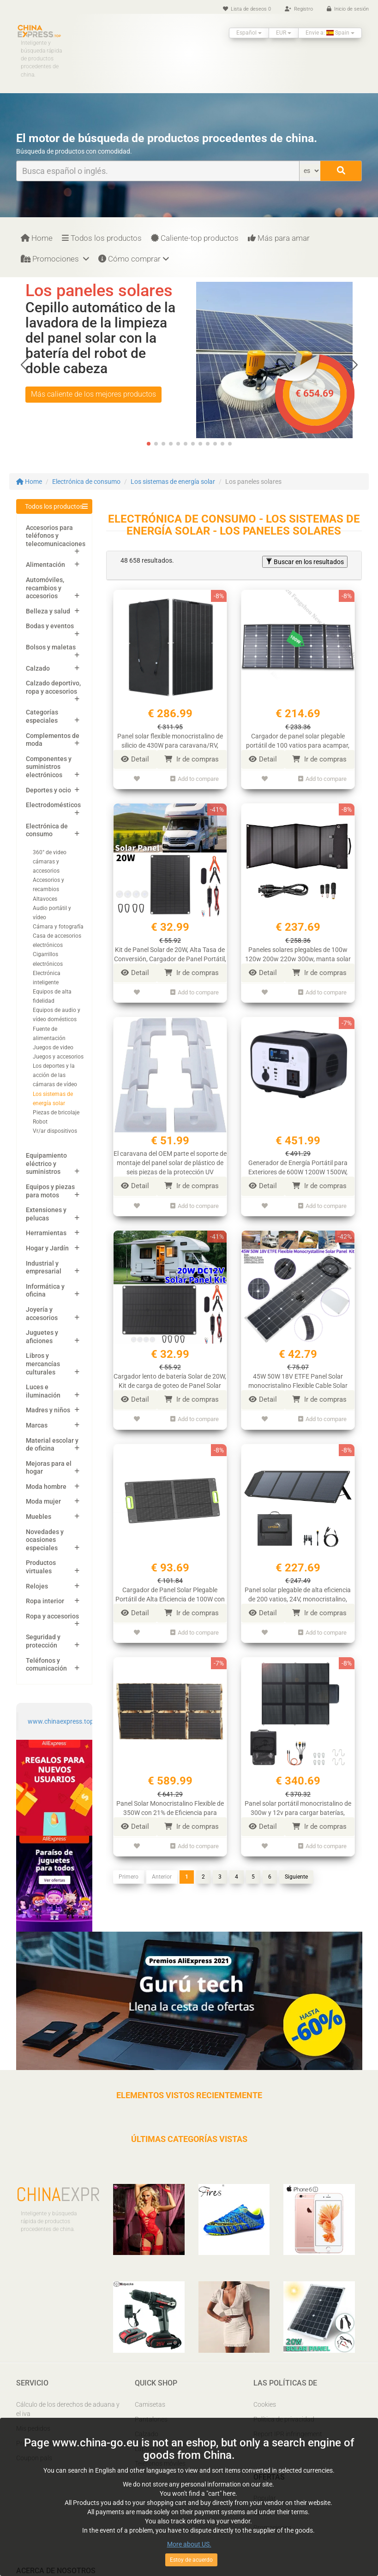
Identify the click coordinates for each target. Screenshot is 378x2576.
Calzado (38, 668)
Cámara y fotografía (58, 926)
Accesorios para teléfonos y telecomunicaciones (55, 535)
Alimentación (45, 564)
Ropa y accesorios (52, 1616)
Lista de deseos (247, 9)
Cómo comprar (133, 258)
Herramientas (46, 1233)
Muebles (38, 1516)
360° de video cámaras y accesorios (49, 861)
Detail (135, 759)
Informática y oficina (45, 1290)
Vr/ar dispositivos (55, 1131)
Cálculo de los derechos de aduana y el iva (68, 2409)
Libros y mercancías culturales (43, 1363)
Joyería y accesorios (42, 1313)
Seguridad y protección (43, 1641)
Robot (40, 1121)
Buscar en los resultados (305, 561)
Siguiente (296, 1867)
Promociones (55, 258)
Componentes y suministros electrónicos (49, 767)
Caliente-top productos (195, 238)
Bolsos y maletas (51, 647)
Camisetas (150, 2404)
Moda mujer (43, 1501)
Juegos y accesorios (58, 1056)
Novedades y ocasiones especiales (45, 1540)
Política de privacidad (283, 2419)
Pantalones (151, 2419)
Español (249, 33)
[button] (353, 365)
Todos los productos (102, 238)
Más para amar (279, 238)
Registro (299, 9)
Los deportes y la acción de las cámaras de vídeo (55, 1075)
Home (37, 238)
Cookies (264, 2404)
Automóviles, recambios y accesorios (45, 588)
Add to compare (194, 777)
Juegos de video (53, 1047)
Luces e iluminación (43, 1391)
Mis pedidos (33, 2428)
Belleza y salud (48, 611)
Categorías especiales (42, 716)
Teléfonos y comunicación (46, 1664)
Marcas (37, 1425)
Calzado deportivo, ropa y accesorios (53, 687)
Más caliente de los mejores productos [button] (93, 394)
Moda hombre (46, 1486)
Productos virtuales (41, 1567)
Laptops (146, 2448)
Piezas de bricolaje (56, 1112)
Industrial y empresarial (43, 1267)
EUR (283, 33)
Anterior (162, 1867)
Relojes (37, 1586)
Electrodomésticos (53, 805)
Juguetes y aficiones (42, 1337)
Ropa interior (45, 1601)
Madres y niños (48, 1410)
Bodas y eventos (50, 626)
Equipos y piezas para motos (50, 1191)
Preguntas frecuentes (47, 2443)
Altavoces (45, 899)
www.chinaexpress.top (61, 1721)
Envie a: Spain (330, 33)
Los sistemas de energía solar (173, 481)
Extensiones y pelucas (46, 1214)
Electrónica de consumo (86, 481)
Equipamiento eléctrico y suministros (46, 1163)
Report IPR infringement (287, 2434)
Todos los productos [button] (54, 506)
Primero (128, 1867)
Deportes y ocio (48, 790)
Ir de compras (191, 759)
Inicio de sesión (348, 9)
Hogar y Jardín (47, 1248)
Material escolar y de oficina (52, 1444)
